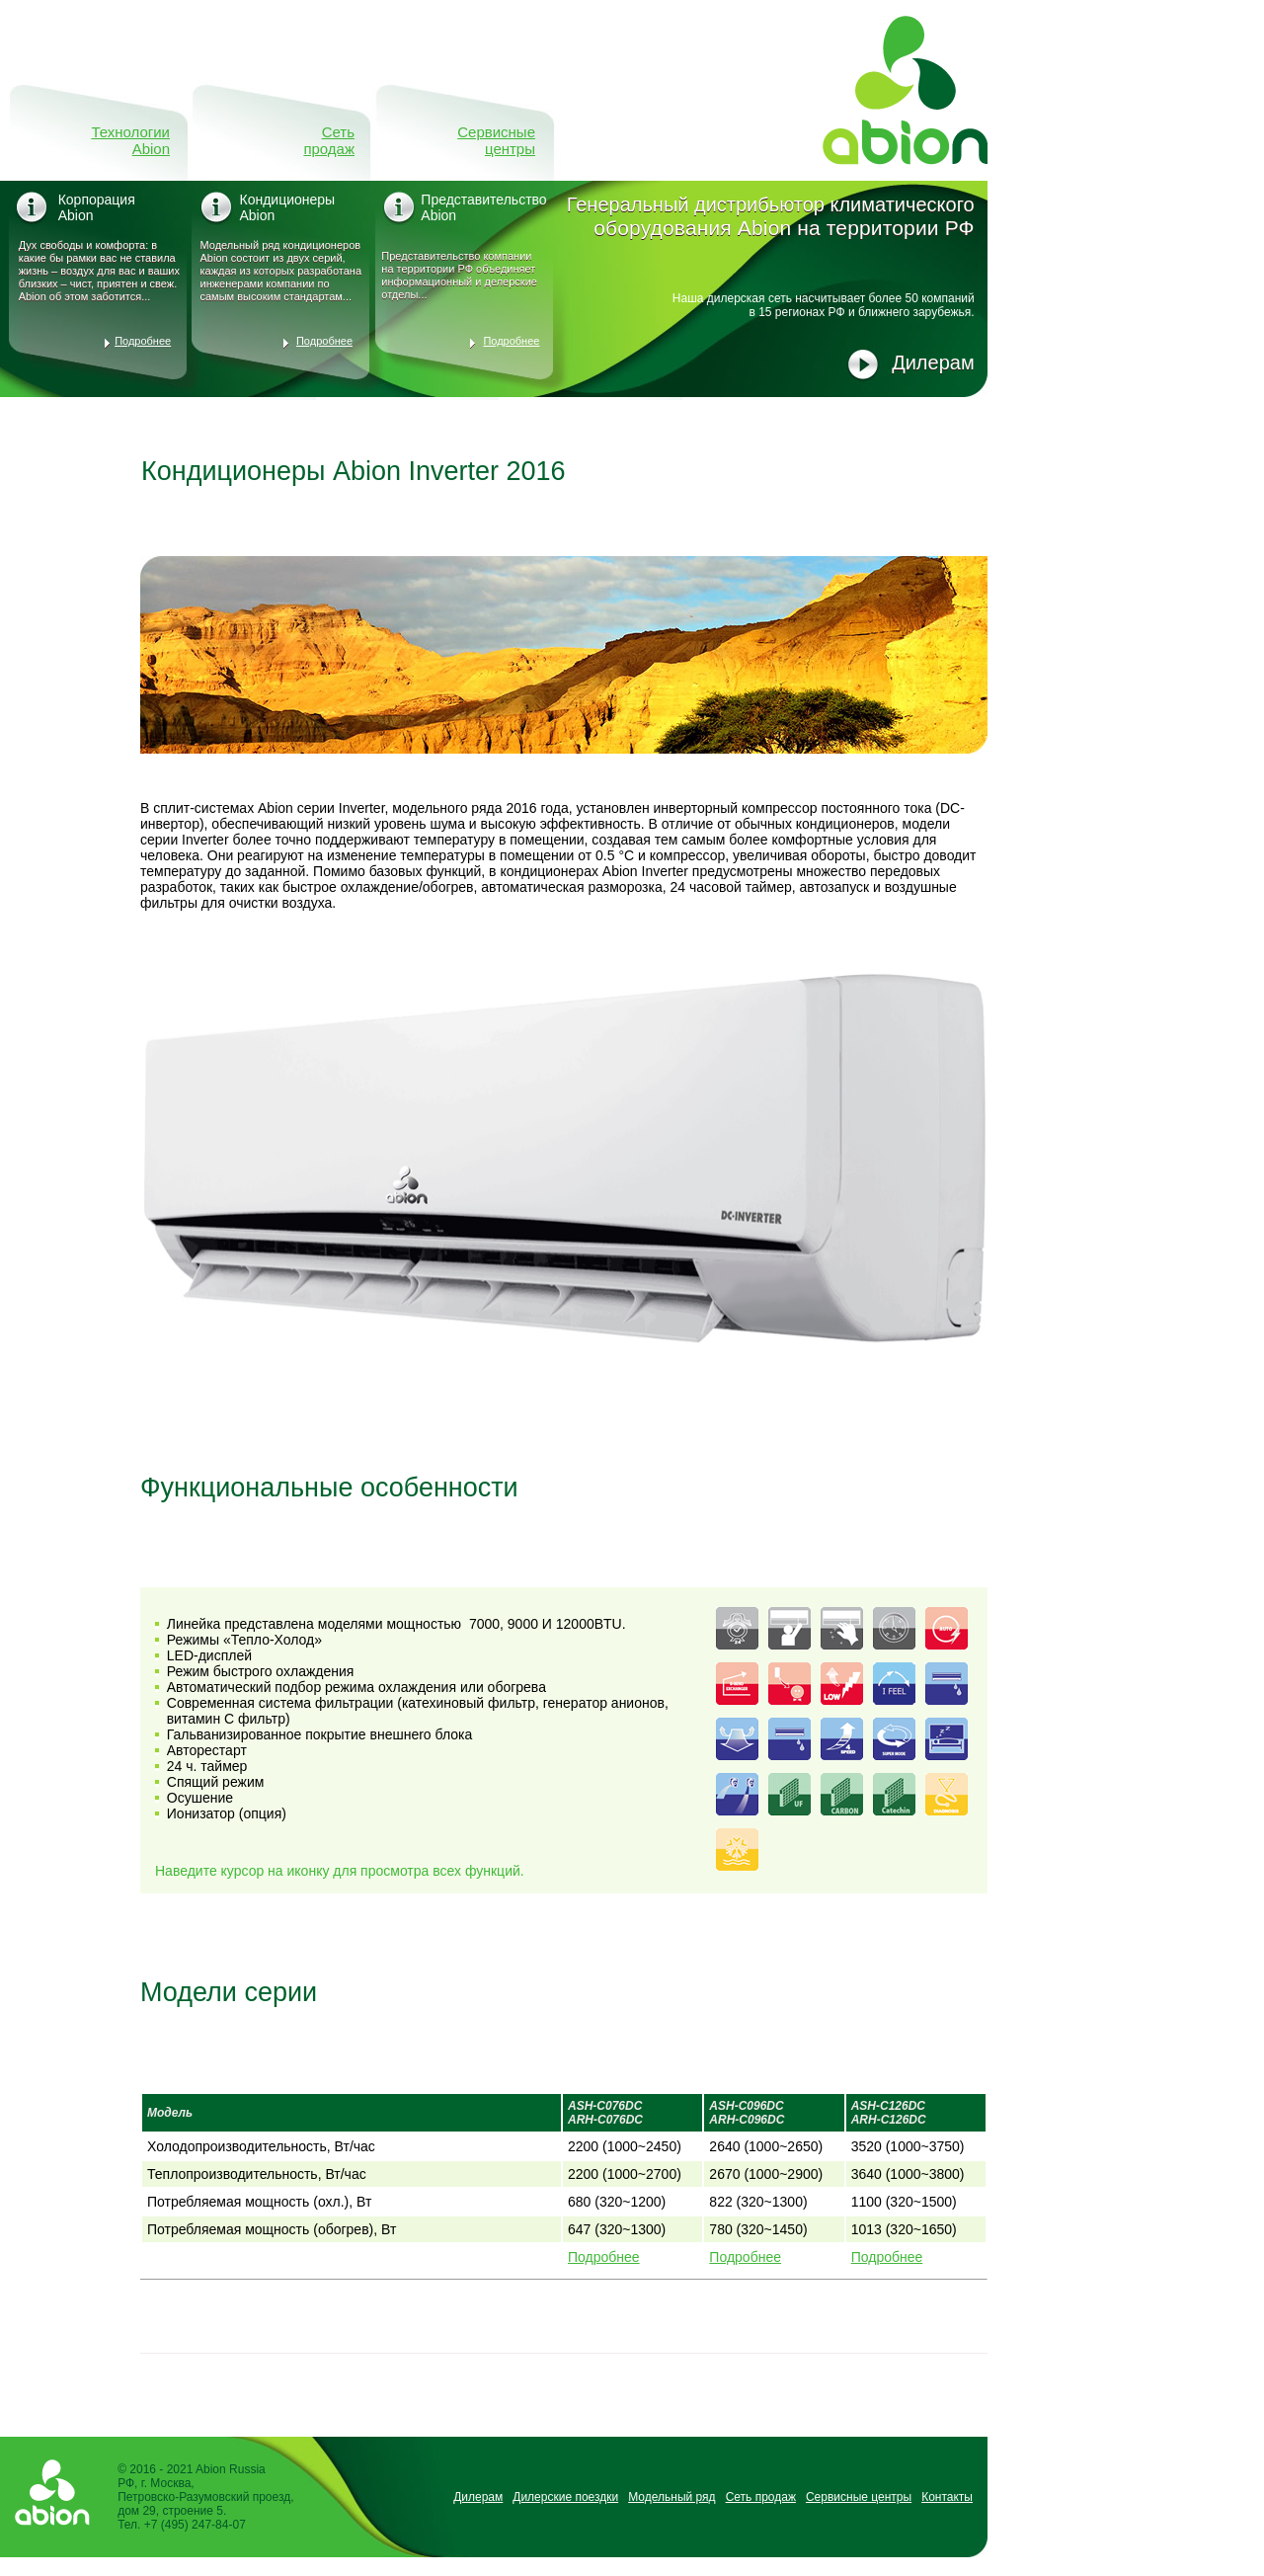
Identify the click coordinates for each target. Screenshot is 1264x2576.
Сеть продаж (329, 140)
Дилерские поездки (565, 2497)
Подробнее (143, 341)
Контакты (947, 2497)
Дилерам (933, 362)
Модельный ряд (671, 2497)
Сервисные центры (496, 140)
